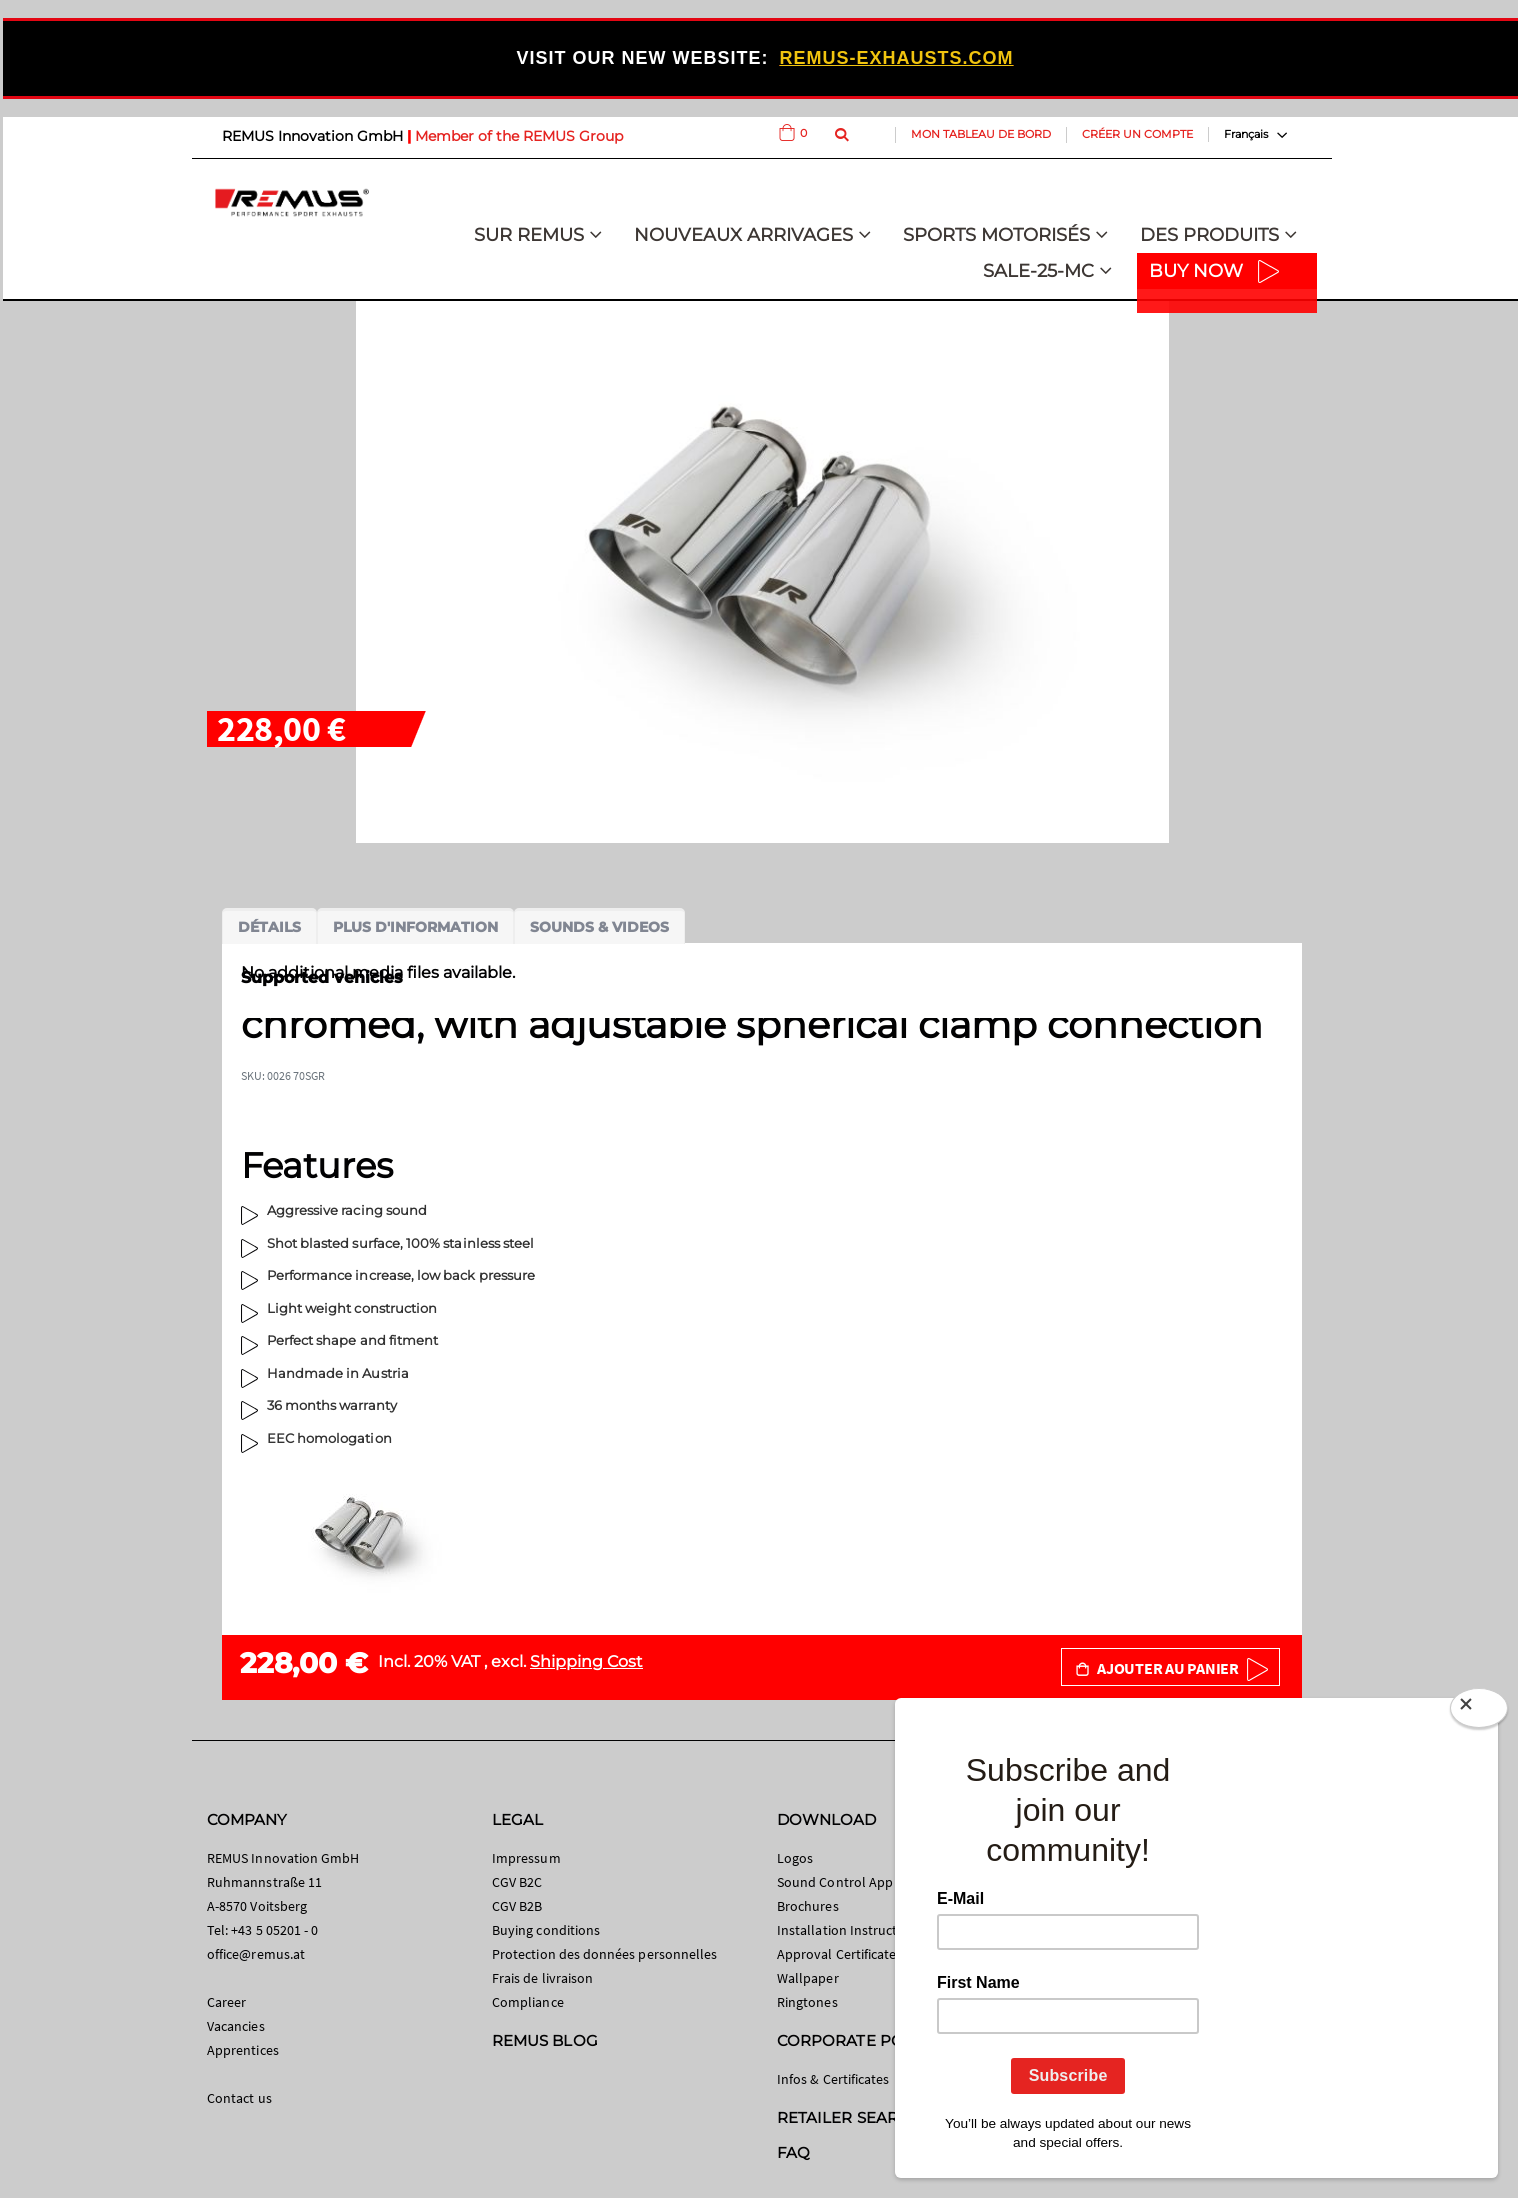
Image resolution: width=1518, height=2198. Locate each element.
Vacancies (236, 2026)
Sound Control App (835, 1882)
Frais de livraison (542, 1978)
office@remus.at (256, 1954)
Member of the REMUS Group (519, 136)
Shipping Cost (586, 1661)
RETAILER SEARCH (849, 2117)
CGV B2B (517, 1906)
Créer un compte (1137, 134)
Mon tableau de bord (981, 134)
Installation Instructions (850, 1930)
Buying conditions (546, 1930)
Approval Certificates (839, 1954)
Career (226, 2002)
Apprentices (243, 2050)
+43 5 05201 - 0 (274, 1930)
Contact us (239, 2098)
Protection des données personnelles (604, 1954)
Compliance (528, 2002)
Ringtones (807, 2002)
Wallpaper (808, 1978)
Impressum (526, 1858)
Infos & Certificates (833, 2079)
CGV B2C (517, 1882)
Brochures (808, 1906)
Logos (795, 1858)
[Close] (1479, 1712)
